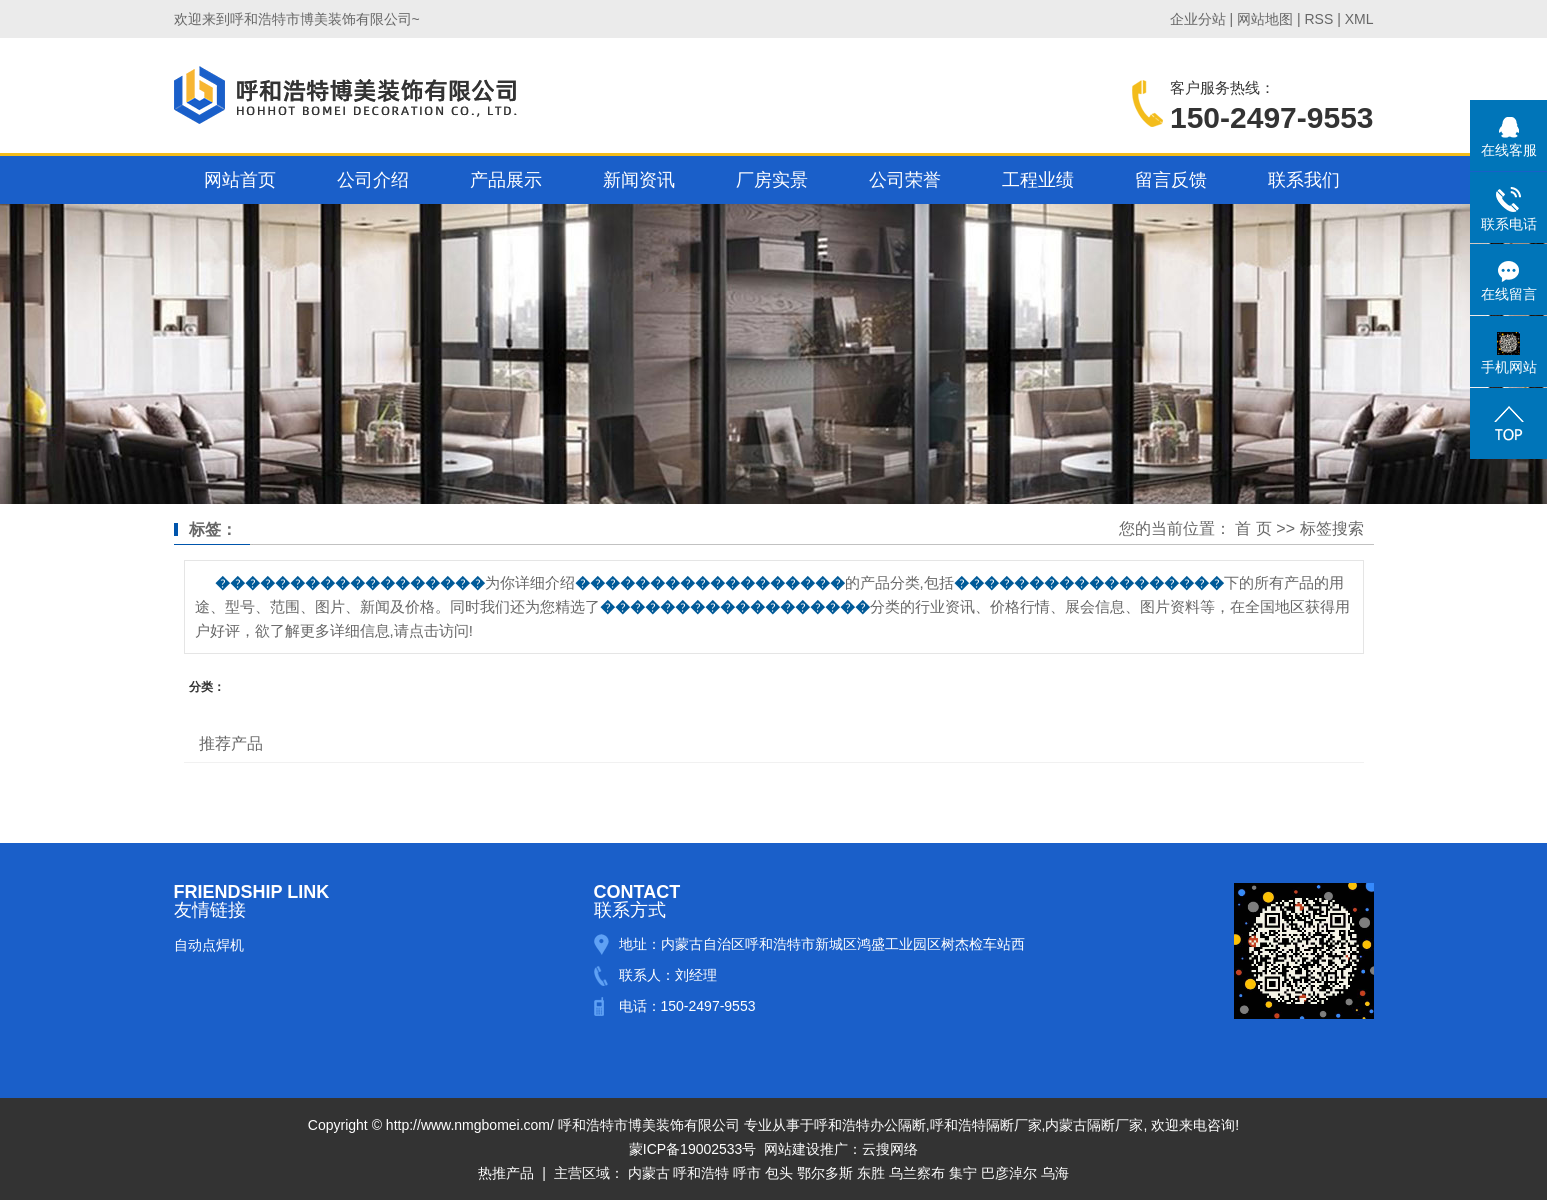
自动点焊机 (209, 945)
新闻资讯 (639, 180)
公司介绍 (373, 180)
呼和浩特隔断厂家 (986, 1125)
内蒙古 (649, 1173)
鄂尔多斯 (825, 1173)
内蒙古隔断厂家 (1094, 1125)
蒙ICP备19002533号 (693, 1149)
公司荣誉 (905, 180)
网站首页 (240, 180)
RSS (1318, 19)
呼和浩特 (701, 1173)
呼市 (747, 1173)
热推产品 (506, 1173)
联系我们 (1304, 180)
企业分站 (1198, 19)
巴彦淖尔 (1009, 1173)
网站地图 (1265, 19)
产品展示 (506, 180)
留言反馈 (1171, 180)
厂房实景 (772, 180)
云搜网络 (890, 1149)
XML (1359, 19)
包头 (779, 1173)
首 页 (1253, 528)
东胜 (871, 1173)
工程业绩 (1038, 180)
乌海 (1055, 1173)
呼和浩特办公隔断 (870, 1125)
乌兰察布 (917, 1173)
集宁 (963, 1173)
